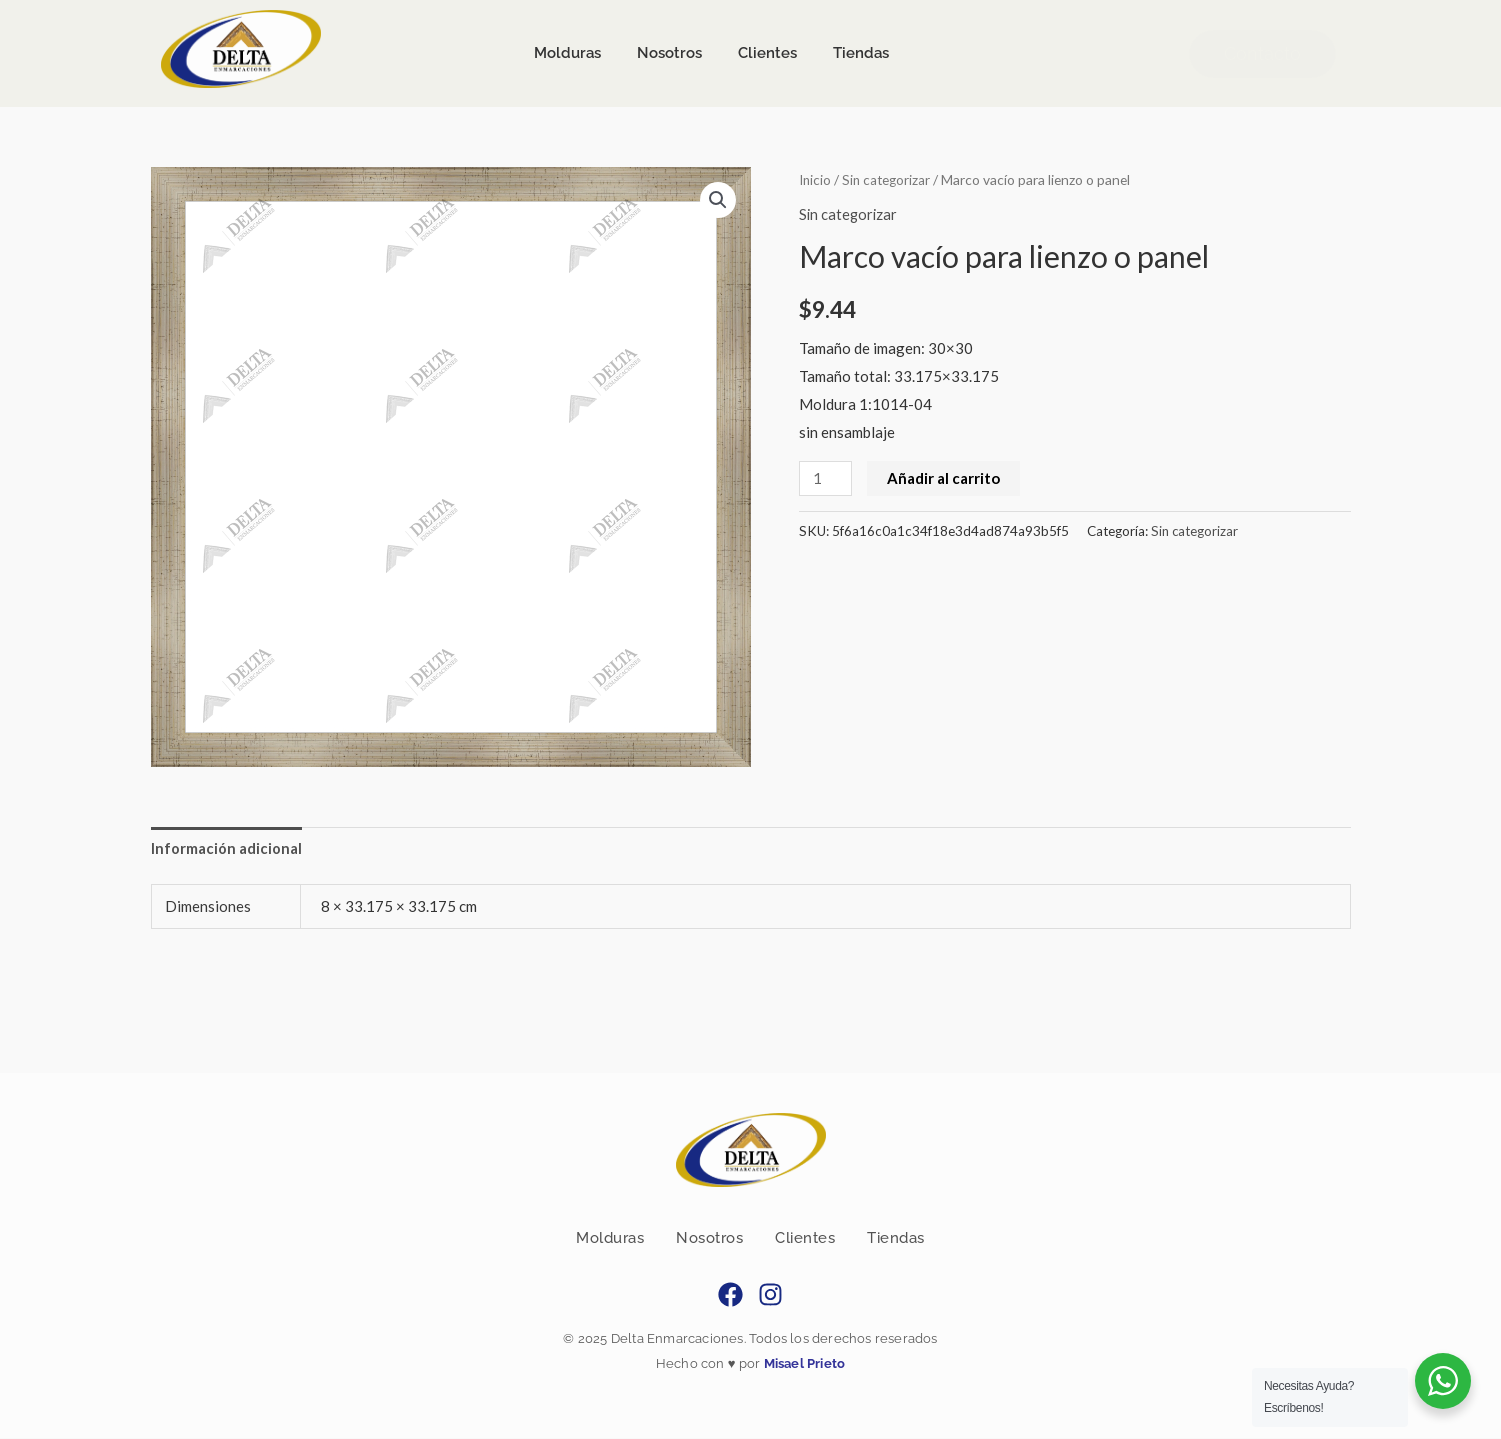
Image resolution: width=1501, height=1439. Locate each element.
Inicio (816, 179)
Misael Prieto (802, 1364)
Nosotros (709, 1239)
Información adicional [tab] (226, 848)
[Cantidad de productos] (826, 477)
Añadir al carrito (944, 477)
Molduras (610, 1239)
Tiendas (896, 1239)
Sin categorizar (889, 179)
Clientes (805, 1239)
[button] (718, 200)
